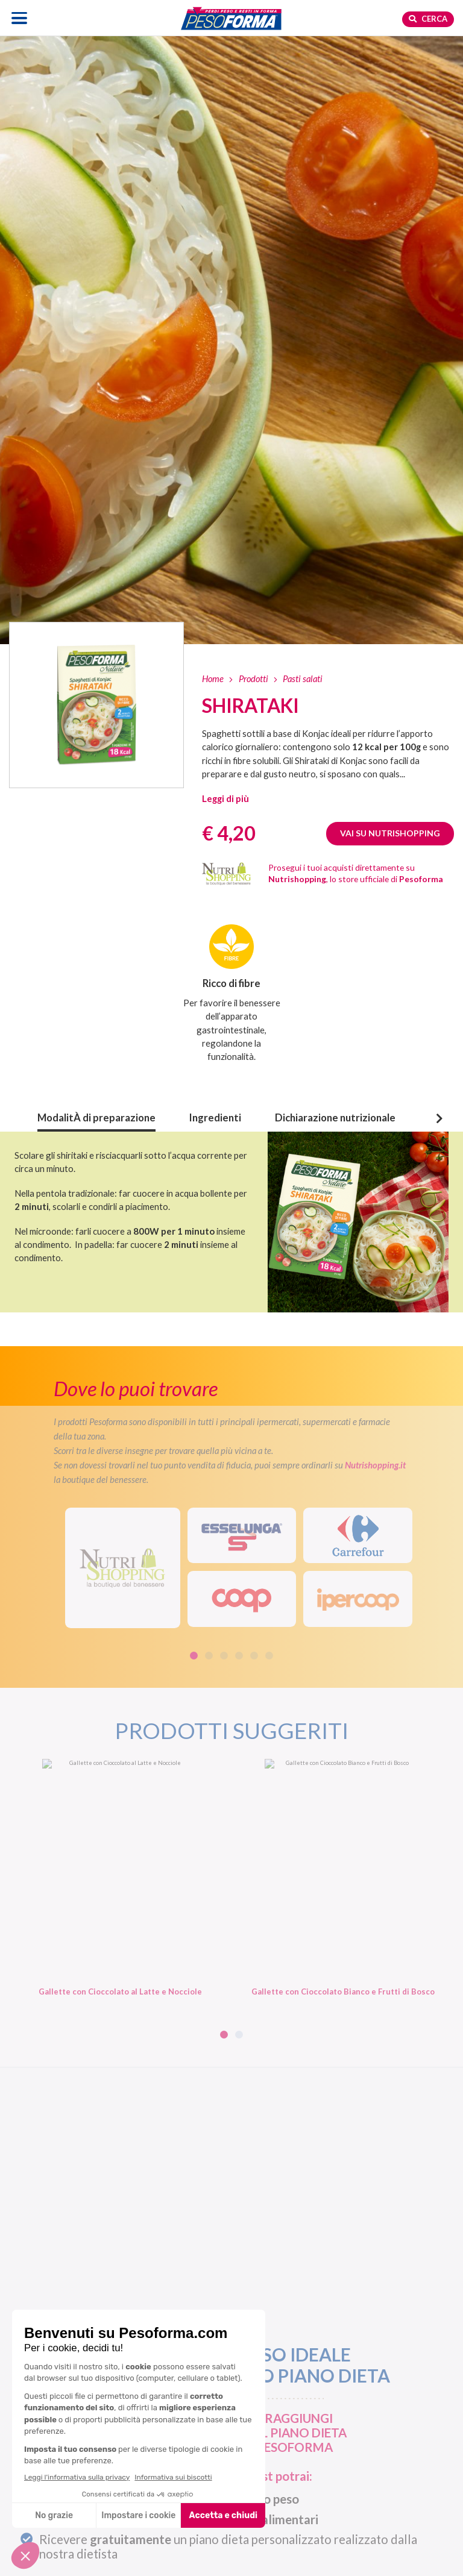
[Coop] (242, 1599)
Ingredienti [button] (215, 1118)
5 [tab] (254, 1655)
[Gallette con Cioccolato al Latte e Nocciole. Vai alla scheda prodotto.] (120, 1878)
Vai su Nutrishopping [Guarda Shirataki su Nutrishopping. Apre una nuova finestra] (390, 833)
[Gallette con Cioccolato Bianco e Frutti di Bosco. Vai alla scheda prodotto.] (343, 1878)
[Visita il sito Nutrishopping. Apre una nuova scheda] (122, 1568)
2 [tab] (208, 1655)
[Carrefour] (357, 1536)
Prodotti (253, 678)
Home (213, 678)
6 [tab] (269, 1655)
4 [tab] (239, 1655)
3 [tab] (224, 1655)
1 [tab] (193, 1655)
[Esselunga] (242, 1536)
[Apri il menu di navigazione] (19, 18)
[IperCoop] (357, 1599)
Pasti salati (303, 678)
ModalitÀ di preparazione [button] (96, 1118)
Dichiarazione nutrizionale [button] (335, 1118)
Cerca (428, 19)
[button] (225, 798)
